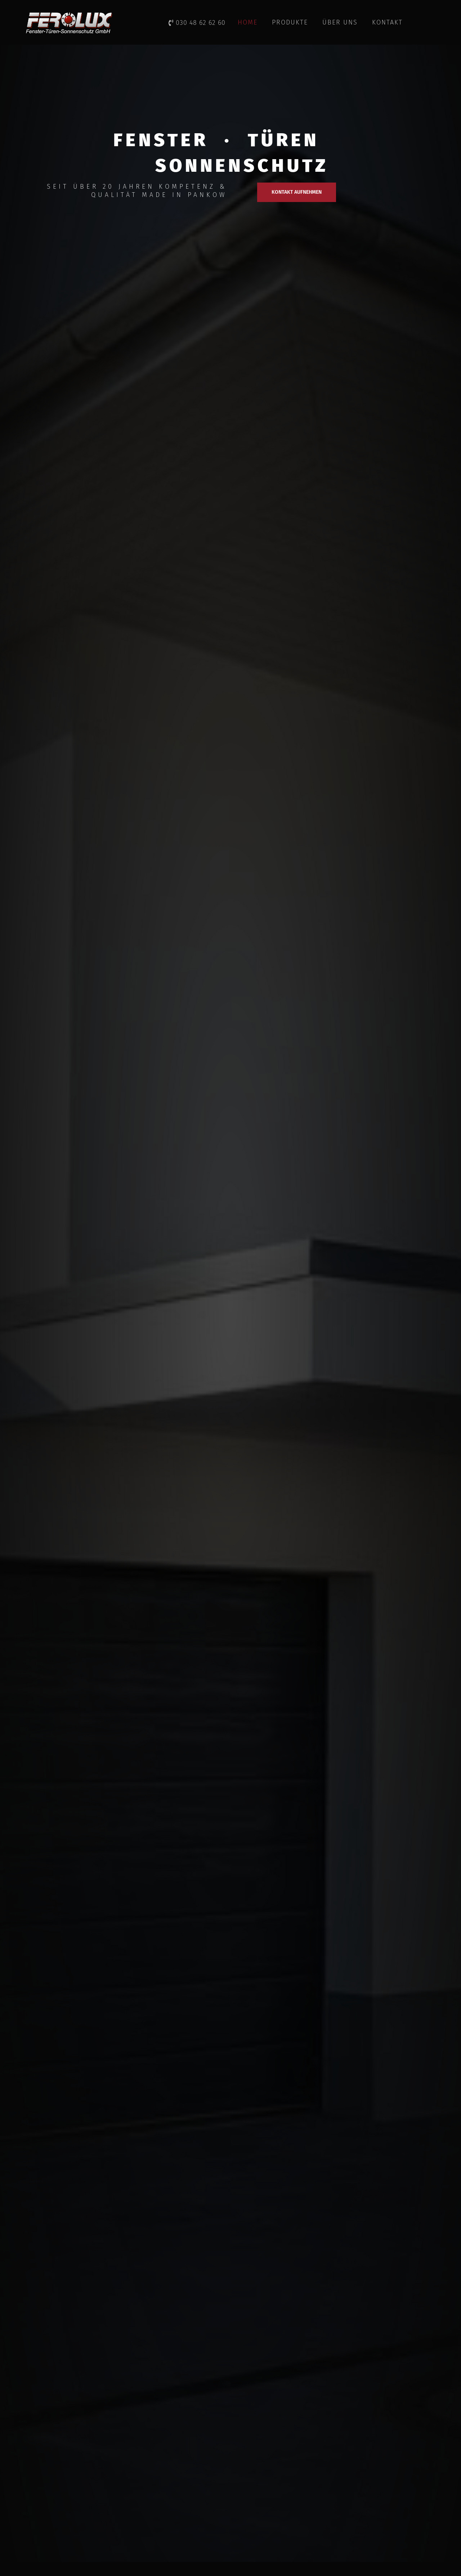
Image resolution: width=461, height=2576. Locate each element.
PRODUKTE (290, 22)
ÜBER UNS (340, 22)
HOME (248, 22)
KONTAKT (387, 22)
